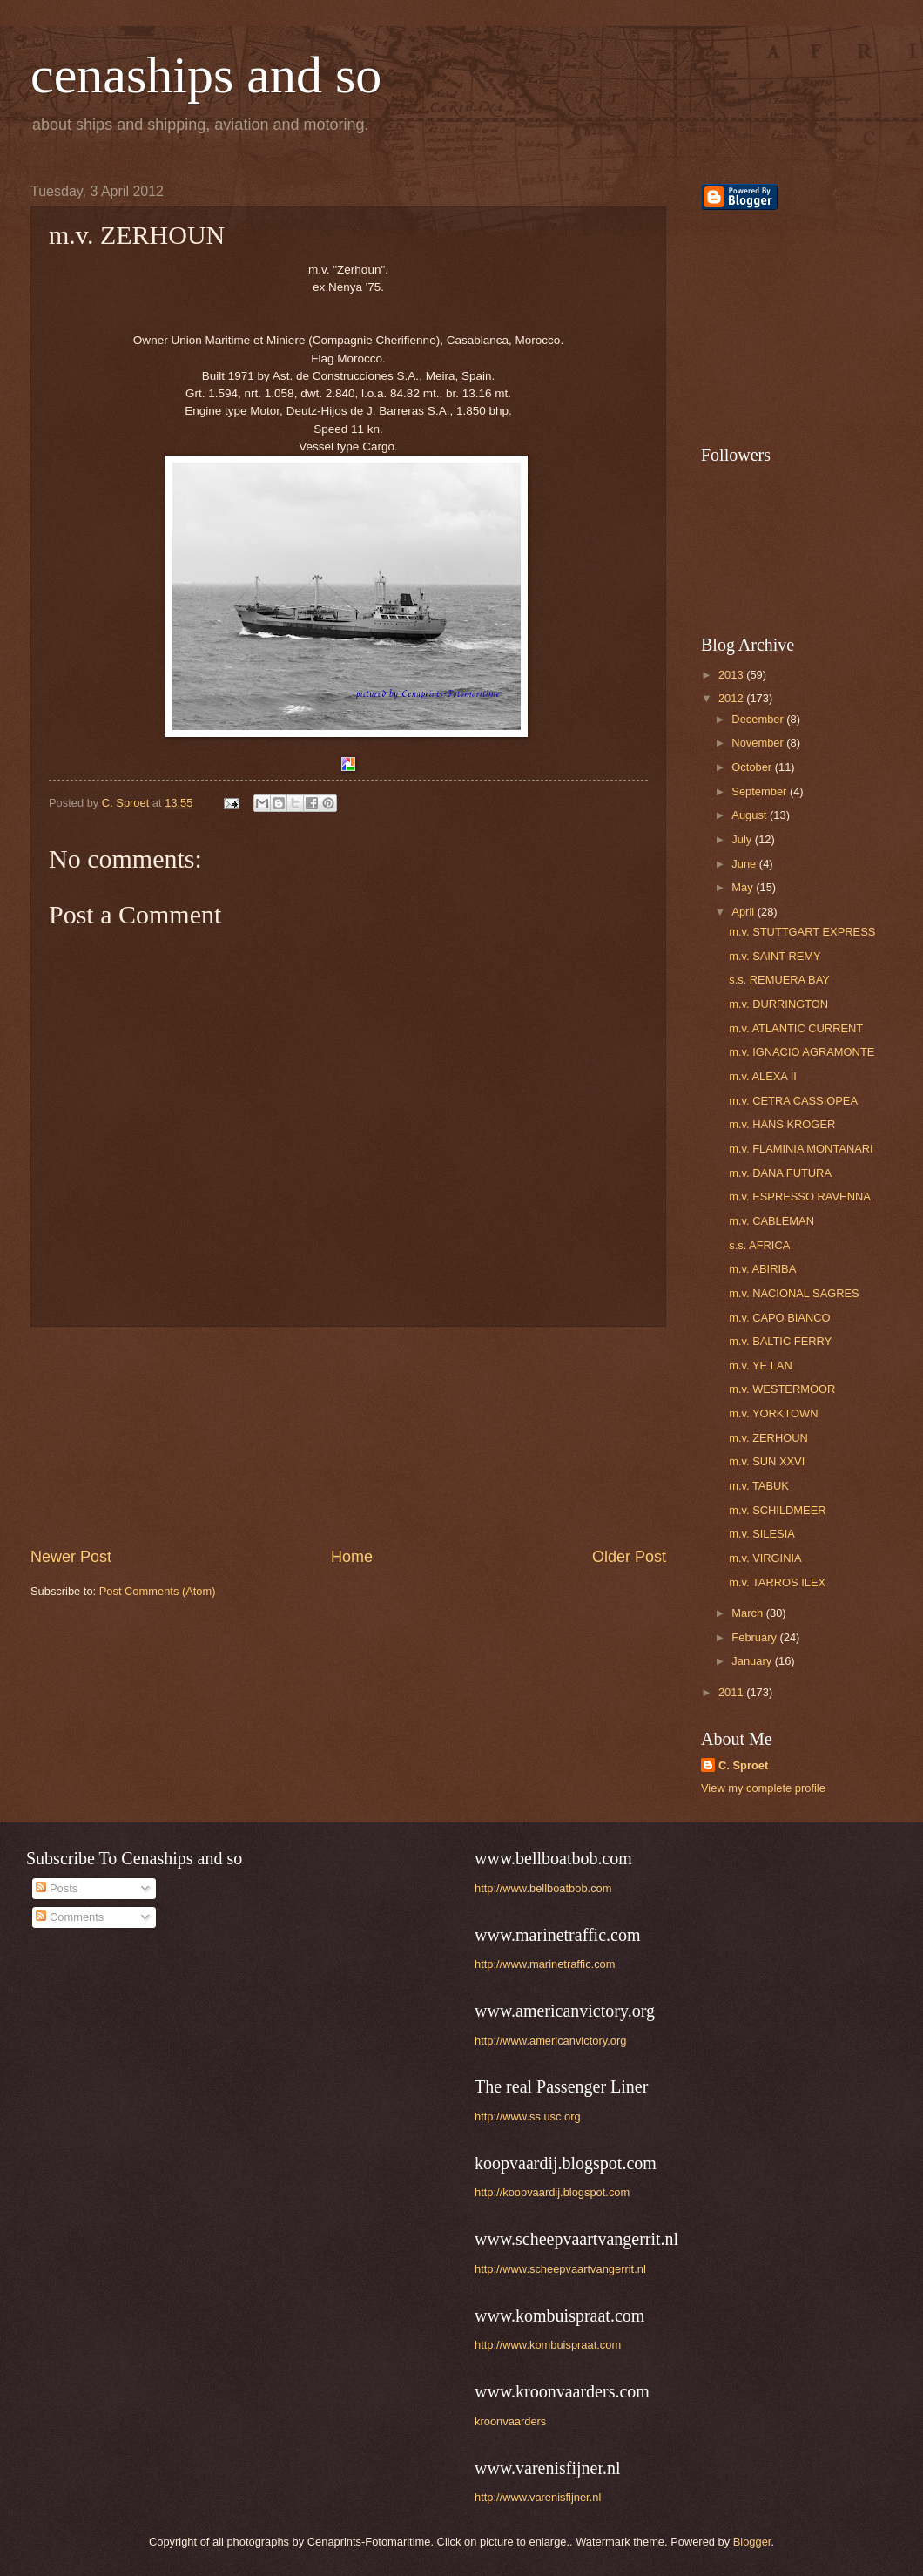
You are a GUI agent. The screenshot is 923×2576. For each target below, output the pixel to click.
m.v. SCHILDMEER (777, 1510)
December (758, 719)
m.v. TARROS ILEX (777, 1582)
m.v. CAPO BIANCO (779, 1317)
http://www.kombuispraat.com (548, 2344)
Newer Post (70, 1556)
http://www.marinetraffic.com (545, 1964)
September (760, 791)
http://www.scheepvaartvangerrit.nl (560, 2268)
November (758, 742)
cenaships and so (205, 75)
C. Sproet (743, 1765)
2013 (732, 674)
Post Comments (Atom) (157, 1591)
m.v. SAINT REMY (774, 956)
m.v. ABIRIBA (762, 1268)
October (752, 767)
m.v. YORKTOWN (773, 1413)
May (743, 887)
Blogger (752, 2541)
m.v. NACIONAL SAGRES (794, 1293)
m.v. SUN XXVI (767, 1461)
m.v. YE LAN (760, 1365)
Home (352, 1556)
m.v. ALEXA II (763, 1076)
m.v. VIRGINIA (765, 1558)
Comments (70, 1917)
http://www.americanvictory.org (550, 2040)
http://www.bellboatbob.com (543, 1888)
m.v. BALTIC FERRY (780, 1341)
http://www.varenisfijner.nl (538, 2497)
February (755, 1637)
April (744, 911)
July (742, 839)
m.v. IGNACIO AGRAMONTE (801, 1051)
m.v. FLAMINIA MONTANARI (800, 1148)
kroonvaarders (510, 2421)
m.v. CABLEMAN (771, 1220)
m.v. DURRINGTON (778, 1004)
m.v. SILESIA (762, 1533)
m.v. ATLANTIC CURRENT (796, 1028)
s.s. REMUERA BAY (779, 979)
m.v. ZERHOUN (768, 1437)
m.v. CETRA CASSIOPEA (793, 1100)
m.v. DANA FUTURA (780, 1173)
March (748, 1612)
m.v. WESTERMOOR (782, 1389)
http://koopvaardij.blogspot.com (552, 2192)
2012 (732, 698)
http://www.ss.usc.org (528, 2116)
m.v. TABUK (759, 1485)
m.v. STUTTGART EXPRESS (802, 931)
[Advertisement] (788, 327)
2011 (732, 1692)
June (745, 863)
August (750, 814)
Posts (56, 1888)
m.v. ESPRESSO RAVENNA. (801, 1196)
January (752, 1660)
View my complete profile (763, 1788)
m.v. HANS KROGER (782, 1124)
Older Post (629, 1556)
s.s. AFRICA (759, 1245)
